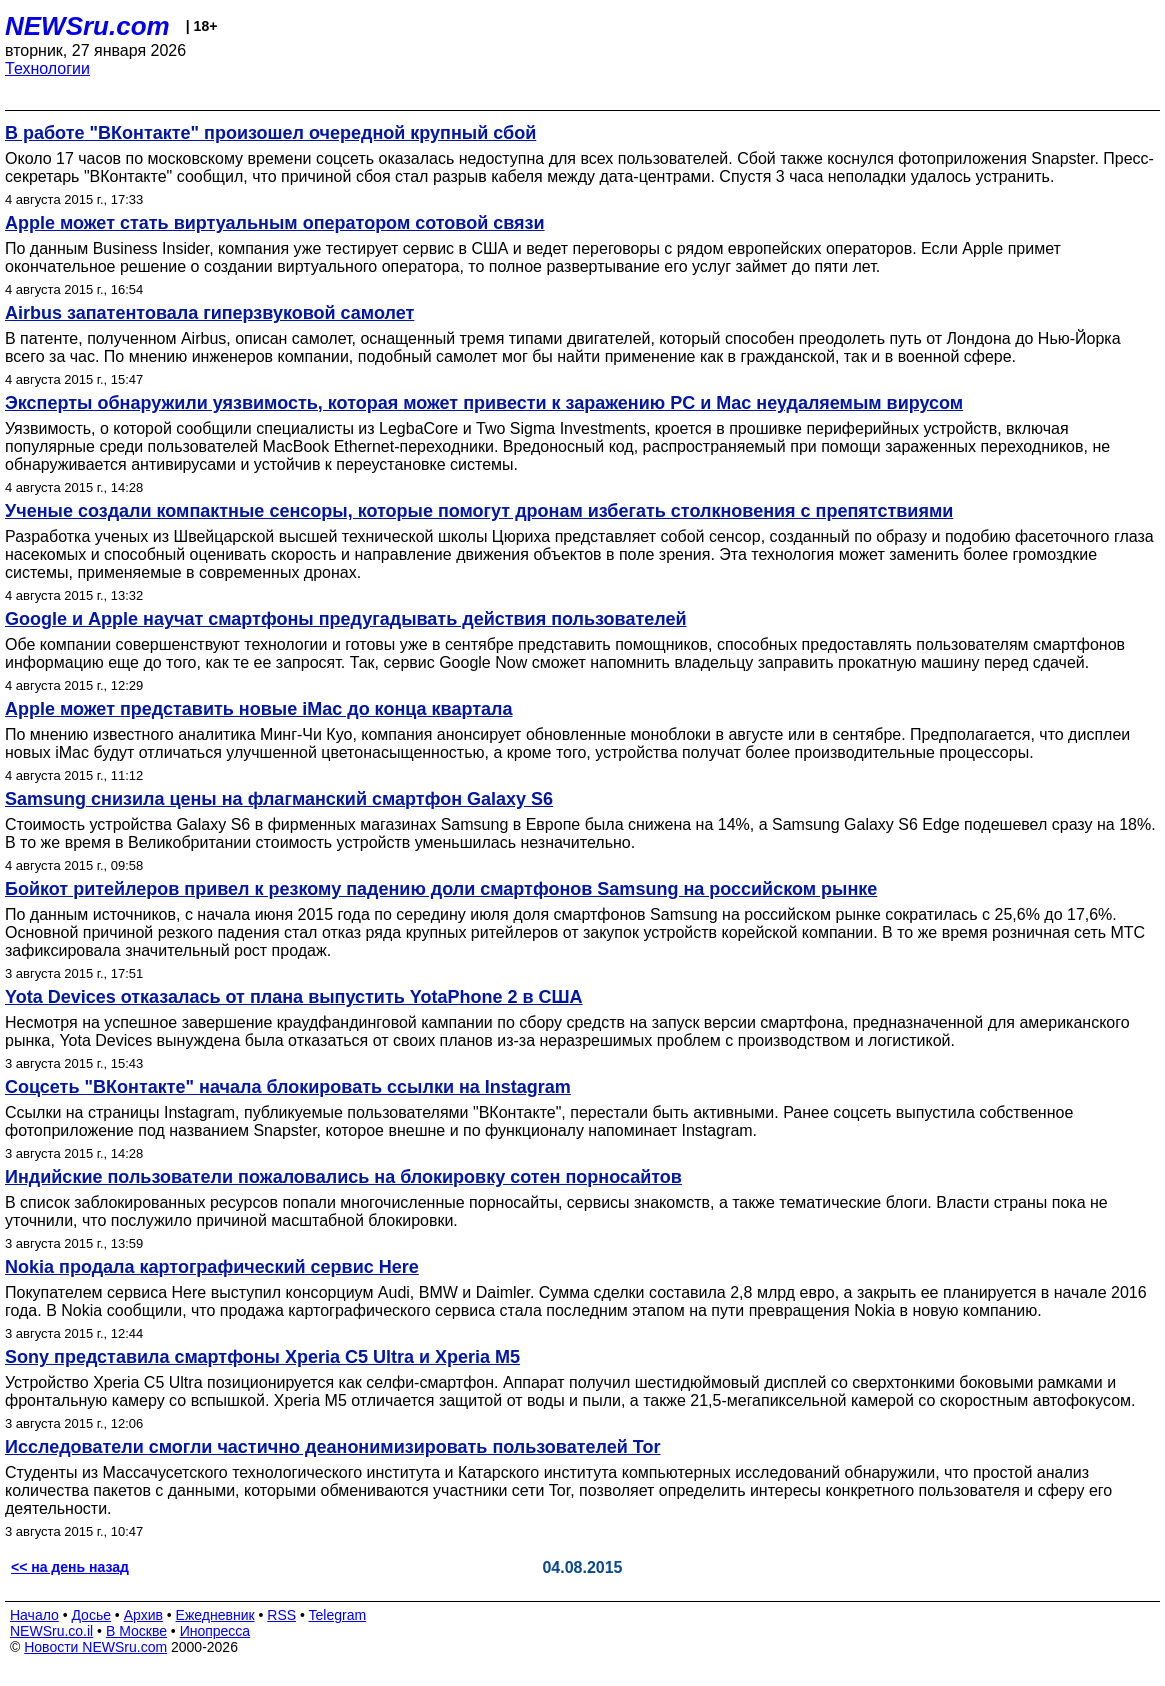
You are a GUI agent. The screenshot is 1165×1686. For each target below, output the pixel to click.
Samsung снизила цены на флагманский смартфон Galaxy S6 (279, 799)
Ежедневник (215, 1615)
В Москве (136, 1631)
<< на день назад (70, 1567)
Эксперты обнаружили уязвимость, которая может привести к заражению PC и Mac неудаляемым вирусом (484, 403)
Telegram (338, 1615)
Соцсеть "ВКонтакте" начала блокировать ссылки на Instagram (288, 1087)
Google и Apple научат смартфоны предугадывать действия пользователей (346, 619)
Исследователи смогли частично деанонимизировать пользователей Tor (332, 1447)
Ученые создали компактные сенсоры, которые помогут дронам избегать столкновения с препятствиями (479, 511)
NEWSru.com (87, 26)
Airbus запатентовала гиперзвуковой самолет (209, 313)
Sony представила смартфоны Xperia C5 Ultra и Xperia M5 (262, 1357)
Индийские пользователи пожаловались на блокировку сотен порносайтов (343, 1177)
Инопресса (215, 1631)
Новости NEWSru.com (95, 1647)
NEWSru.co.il (51, 1631)
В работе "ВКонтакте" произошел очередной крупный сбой (270, 133)
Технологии (47, 68)
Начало (34, 1615)
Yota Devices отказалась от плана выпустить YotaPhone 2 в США (294, 997)
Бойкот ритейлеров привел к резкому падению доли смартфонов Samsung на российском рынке (441, 889)
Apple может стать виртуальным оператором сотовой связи (275, 223)
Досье (91, 1615)
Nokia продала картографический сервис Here (212, 1267)
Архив (143, 1615)
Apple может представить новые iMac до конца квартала (258, 709)
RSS (281, 1615)
